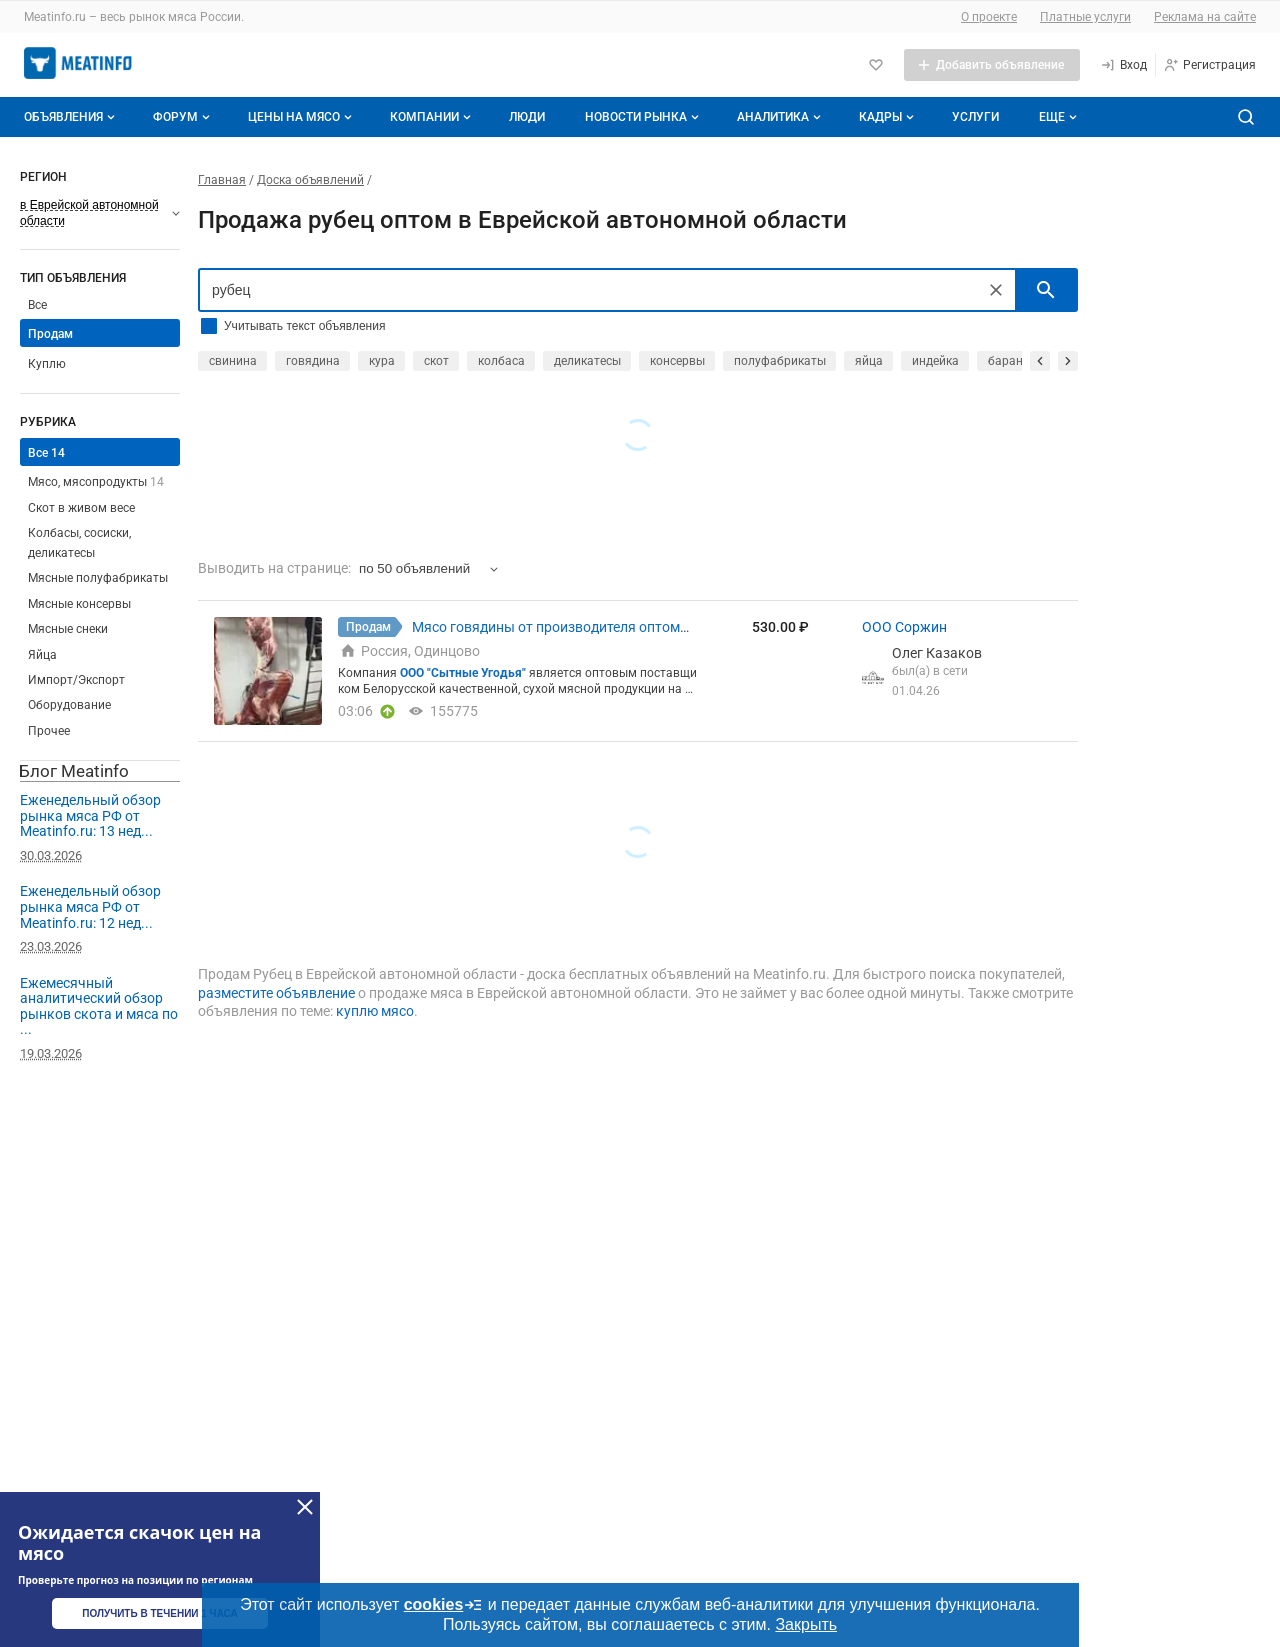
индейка (935, 361)
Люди (527, 117)
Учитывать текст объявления (304, 326)
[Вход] (1123, 65)
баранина (1016, 361)
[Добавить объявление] (992, 65)
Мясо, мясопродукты (96, 482)
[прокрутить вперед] (1068, 361)
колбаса (501, 361)
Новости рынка (644, 117)
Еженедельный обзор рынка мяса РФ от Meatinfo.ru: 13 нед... (90, 815)
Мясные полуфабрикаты (98, 578)
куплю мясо (375, 1011)
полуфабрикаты (780, 361)
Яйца (42, 655)
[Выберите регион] (100, 213)
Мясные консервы (79, 604)
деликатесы (587, 361)
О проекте (989, 17)
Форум (183, 117)
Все (37, 305)
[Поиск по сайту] (1246, 117)
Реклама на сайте (1205, 17)
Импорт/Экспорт (76, 680)
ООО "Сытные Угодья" (463, 673)
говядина (313, 361)
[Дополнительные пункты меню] (1057, 117)
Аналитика (781, 117)
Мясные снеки (68, 629)
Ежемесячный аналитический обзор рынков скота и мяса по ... (99, 1006)
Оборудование (69, 705)
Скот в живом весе (81, 508)
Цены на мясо (302, 117)
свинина (233, 361)
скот (436, 361)
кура (382, 361)
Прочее (49, 731)
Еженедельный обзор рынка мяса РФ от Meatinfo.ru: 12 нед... (90, 906)
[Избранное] (876, 65)
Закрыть (806, 1624)
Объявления (71, 117)
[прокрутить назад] (1040, 361)
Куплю (47, 364)
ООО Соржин (904, 627)
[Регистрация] (1209, 65)
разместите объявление (276, 993)
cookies (444, 1605)
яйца (869, 361)
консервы (677, 361)
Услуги (975, 117)
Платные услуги (1085, 17)
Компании (432, 117)
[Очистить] (996, 290)
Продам (50, 334)
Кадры (888, 117)
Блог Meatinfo (74, 771)
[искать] (1046, 290)
